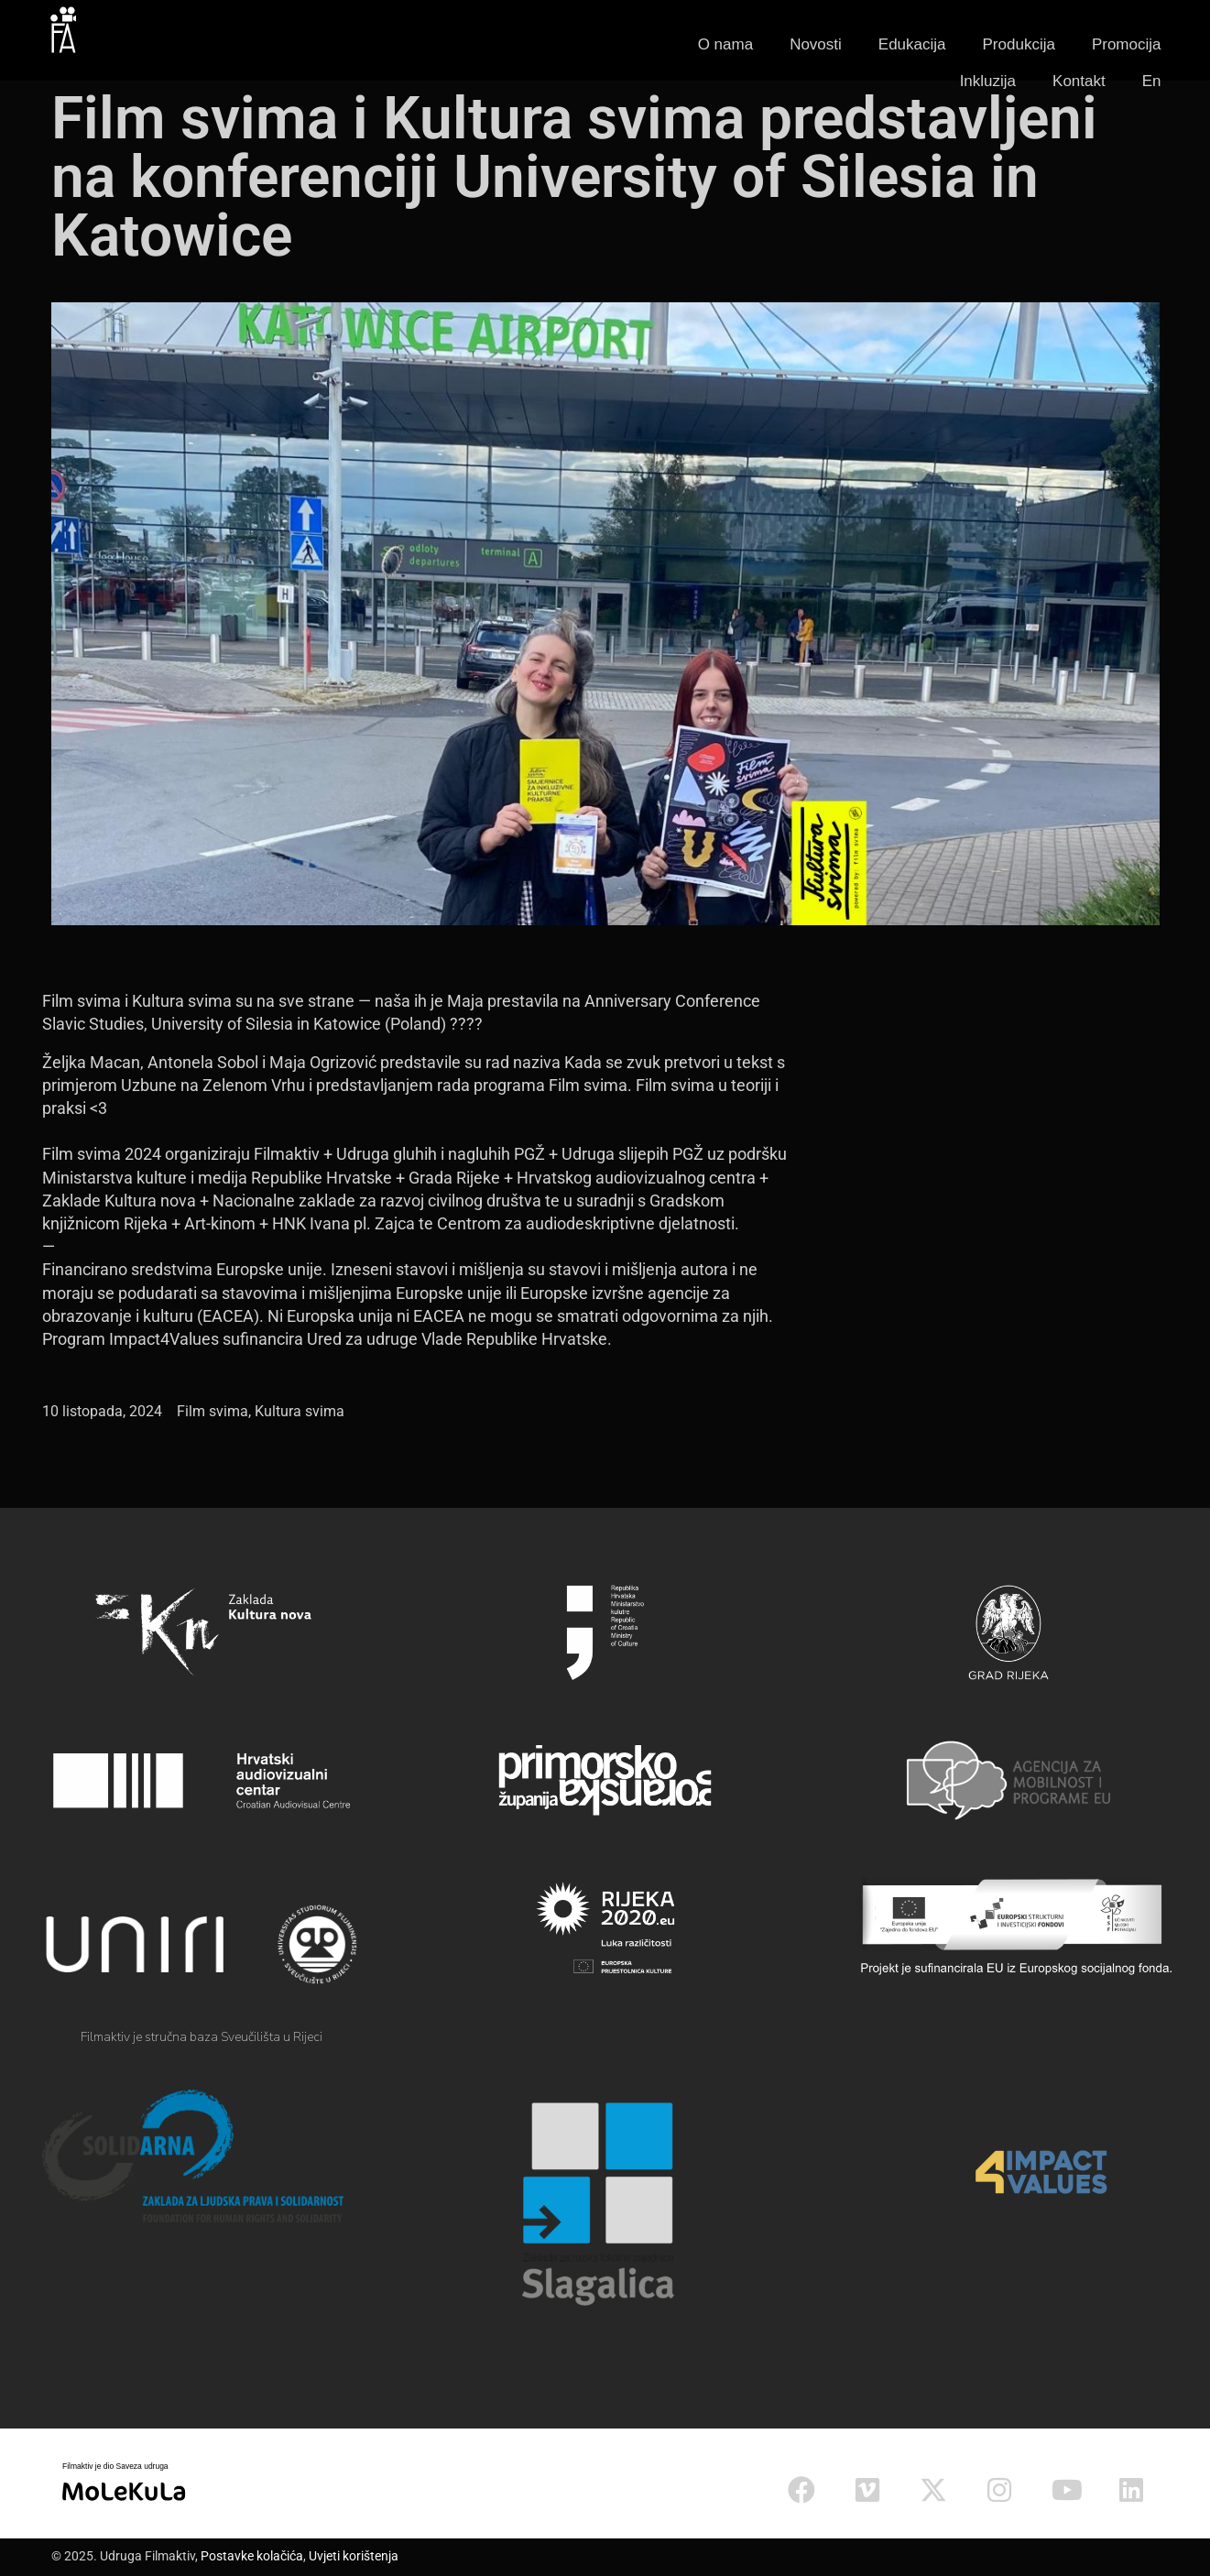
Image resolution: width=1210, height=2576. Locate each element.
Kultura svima (299, 1411)
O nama (725, 44)
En (1151, 81)
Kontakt (1079, 81)
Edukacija (912, 44)
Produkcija (1019, 44)
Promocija (1126, 44)
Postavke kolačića (252, 2556)
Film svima (212, 1411)
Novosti (816, 44)
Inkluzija (988, 81)
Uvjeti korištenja (353, 2556)
